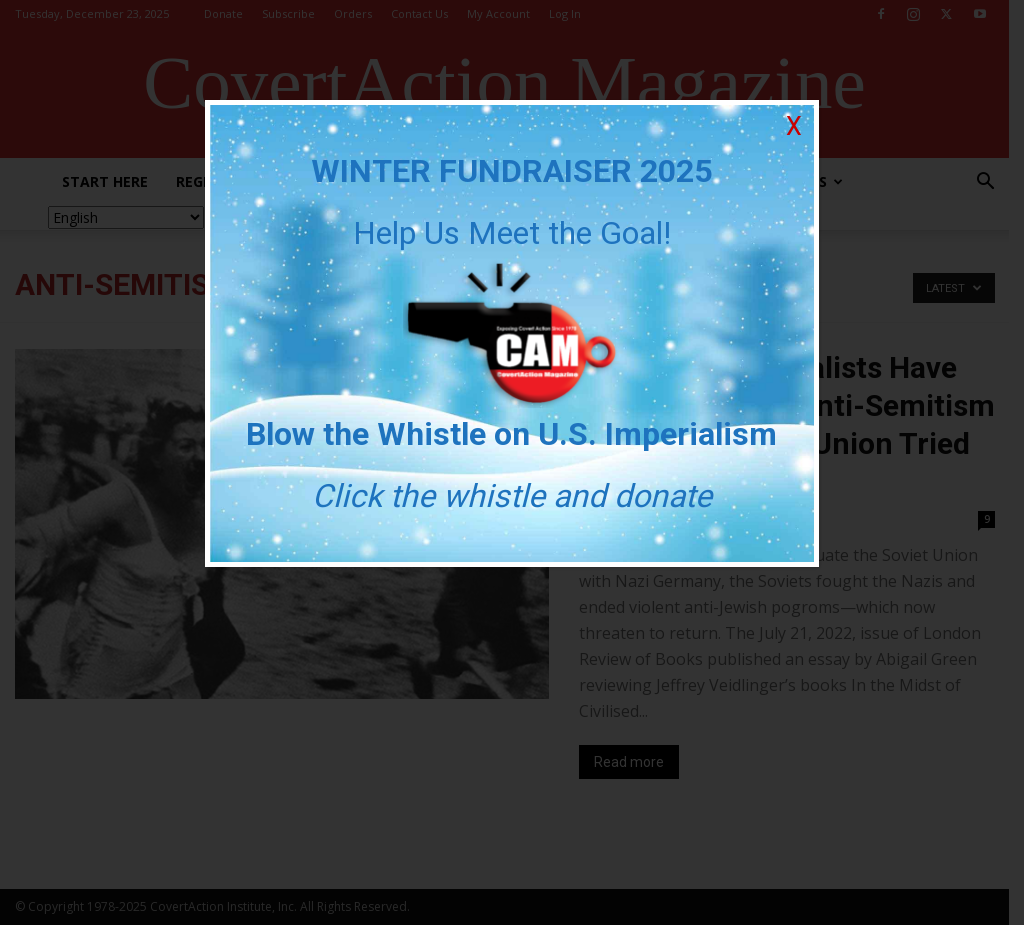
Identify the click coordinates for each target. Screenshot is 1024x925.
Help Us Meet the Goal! (512, 233)
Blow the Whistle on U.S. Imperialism (512, 434)
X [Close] (794, 126)
